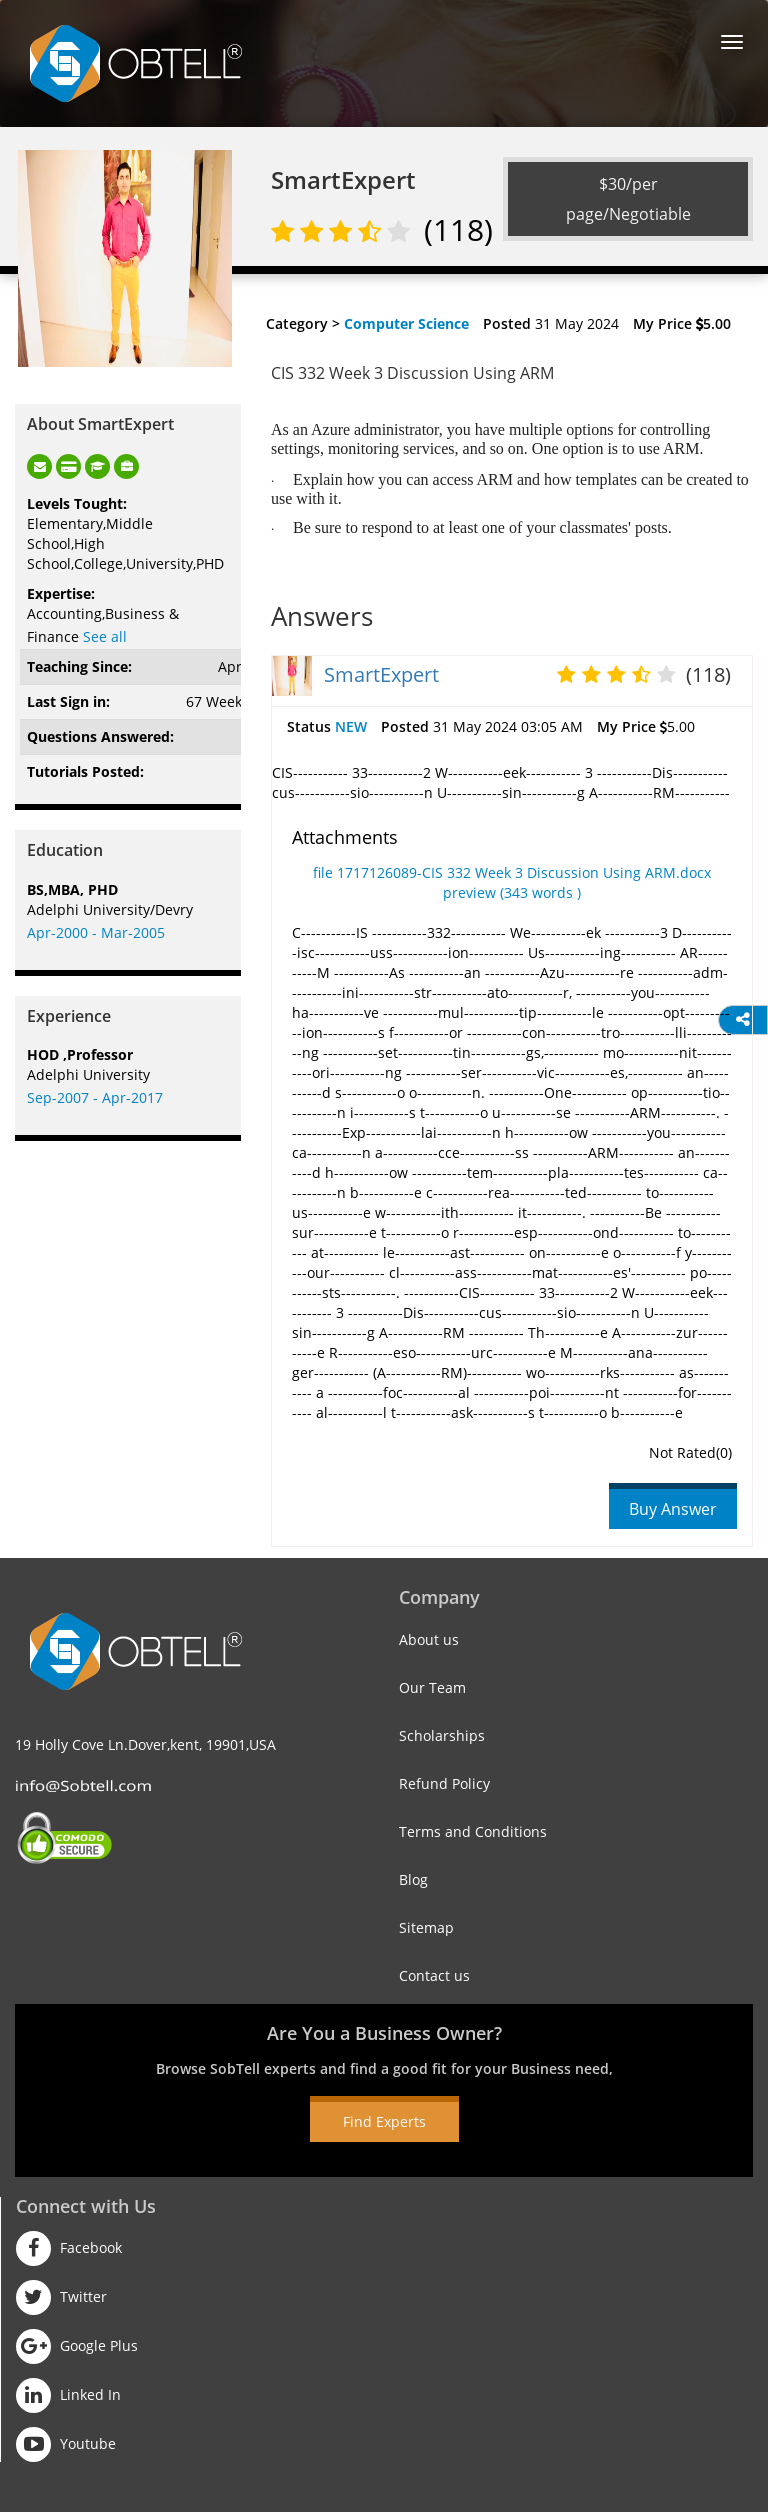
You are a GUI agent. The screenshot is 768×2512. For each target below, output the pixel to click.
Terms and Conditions (473, 1831)
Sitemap (426, 1927)
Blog (413, 1879)
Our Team (432, 1687)
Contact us (434, 1975)
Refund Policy (444, 1783)
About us (429, 1639)
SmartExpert (381, 674)
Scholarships (442, 1735)
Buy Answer (673, 1509)
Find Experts (384, 2121)
